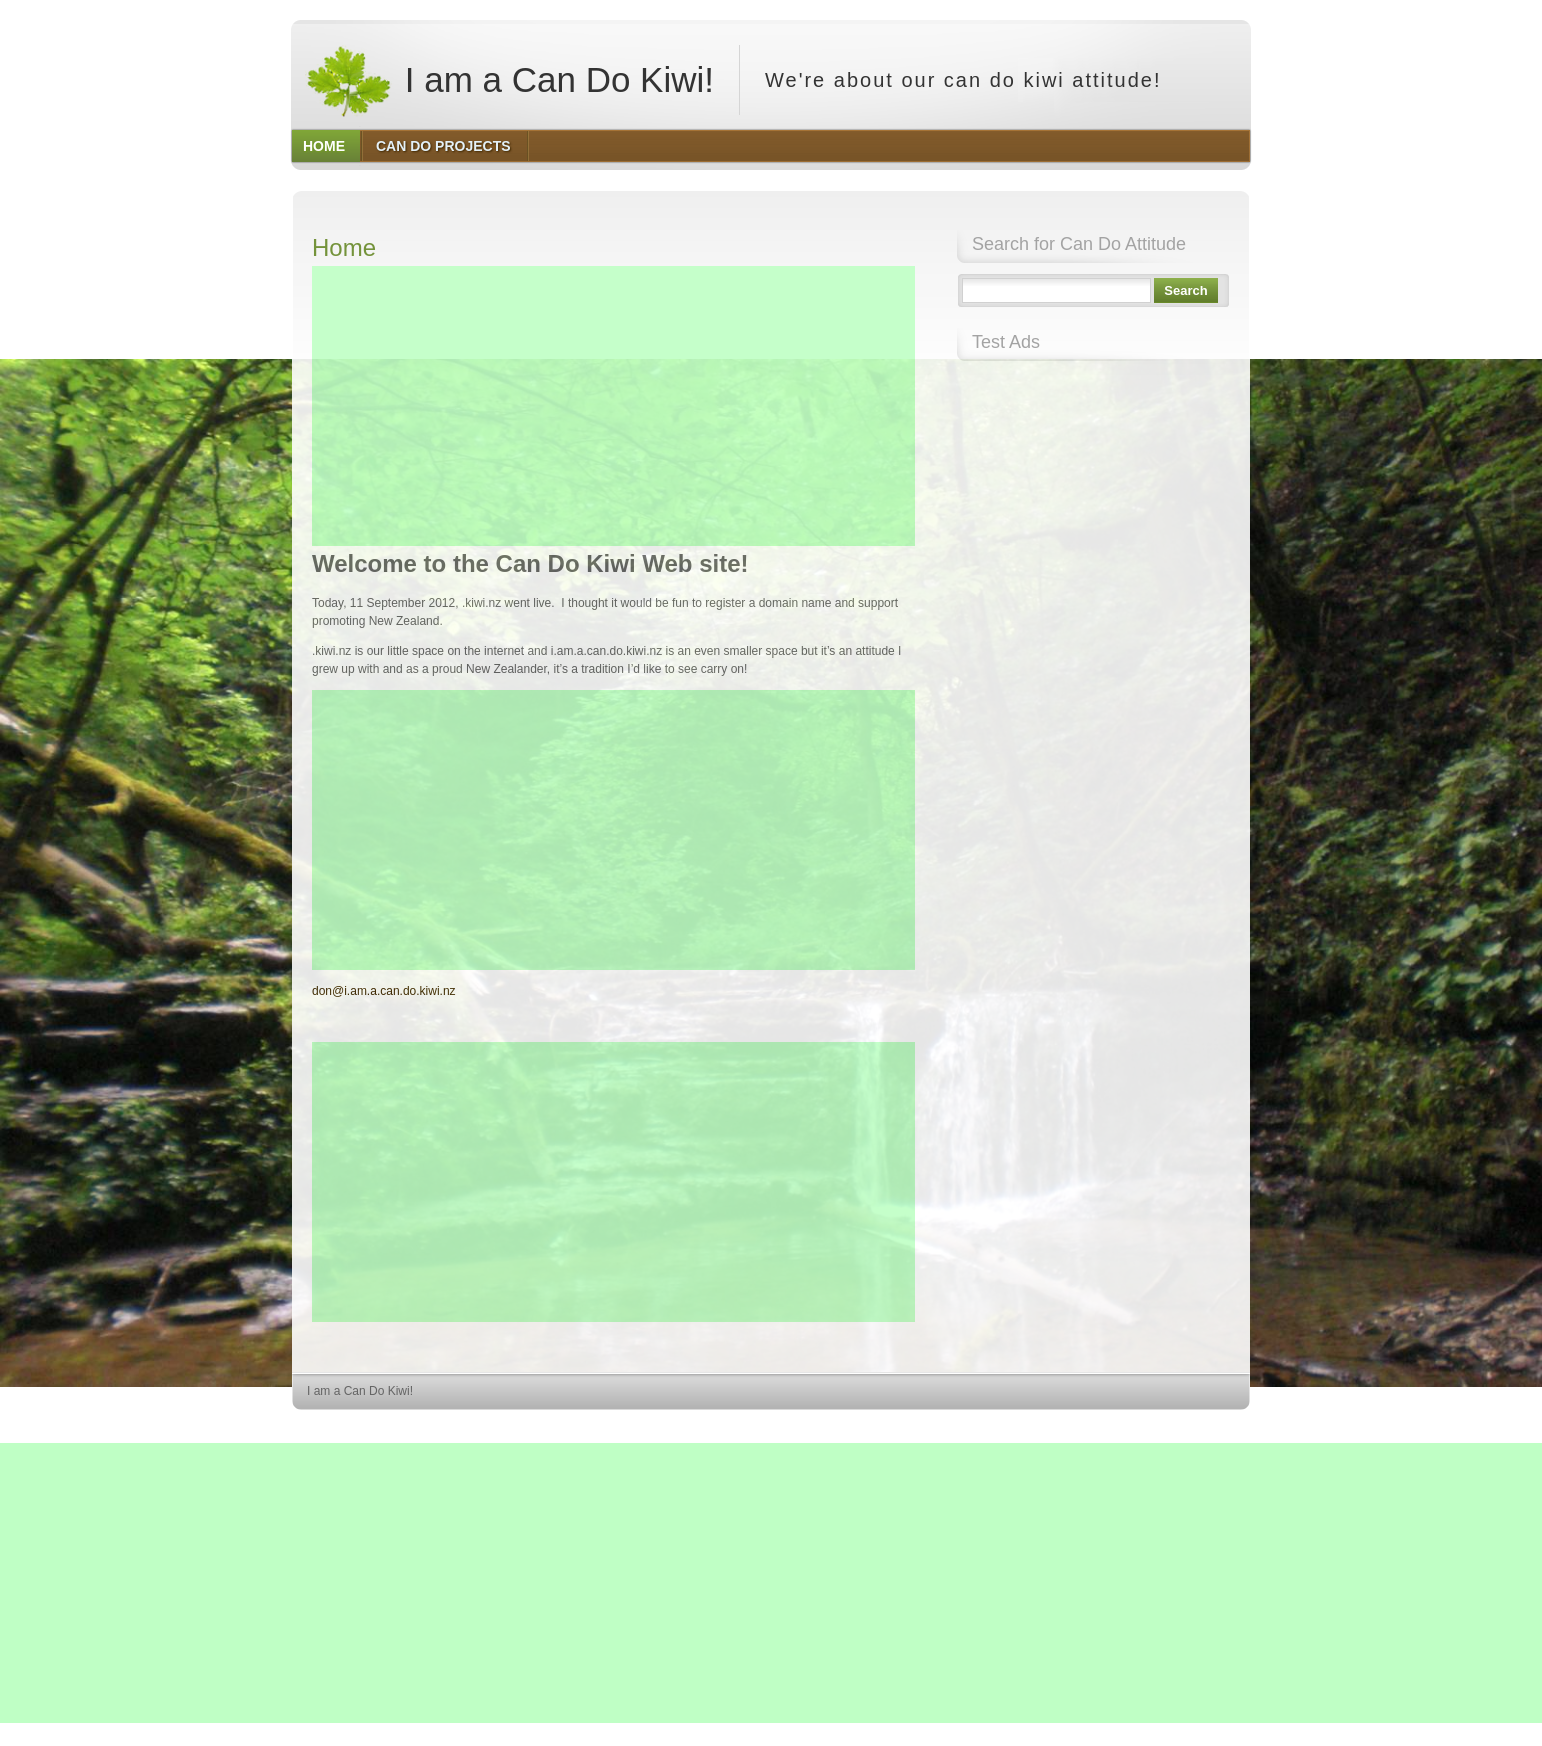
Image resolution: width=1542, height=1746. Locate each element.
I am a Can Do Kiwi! (509, 80)
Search (1185, 290)
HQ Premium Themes (1199, 1428)
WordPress (1103, 1428)
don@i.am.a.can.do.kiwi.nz (384, 991)
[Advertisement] (613, 406)
